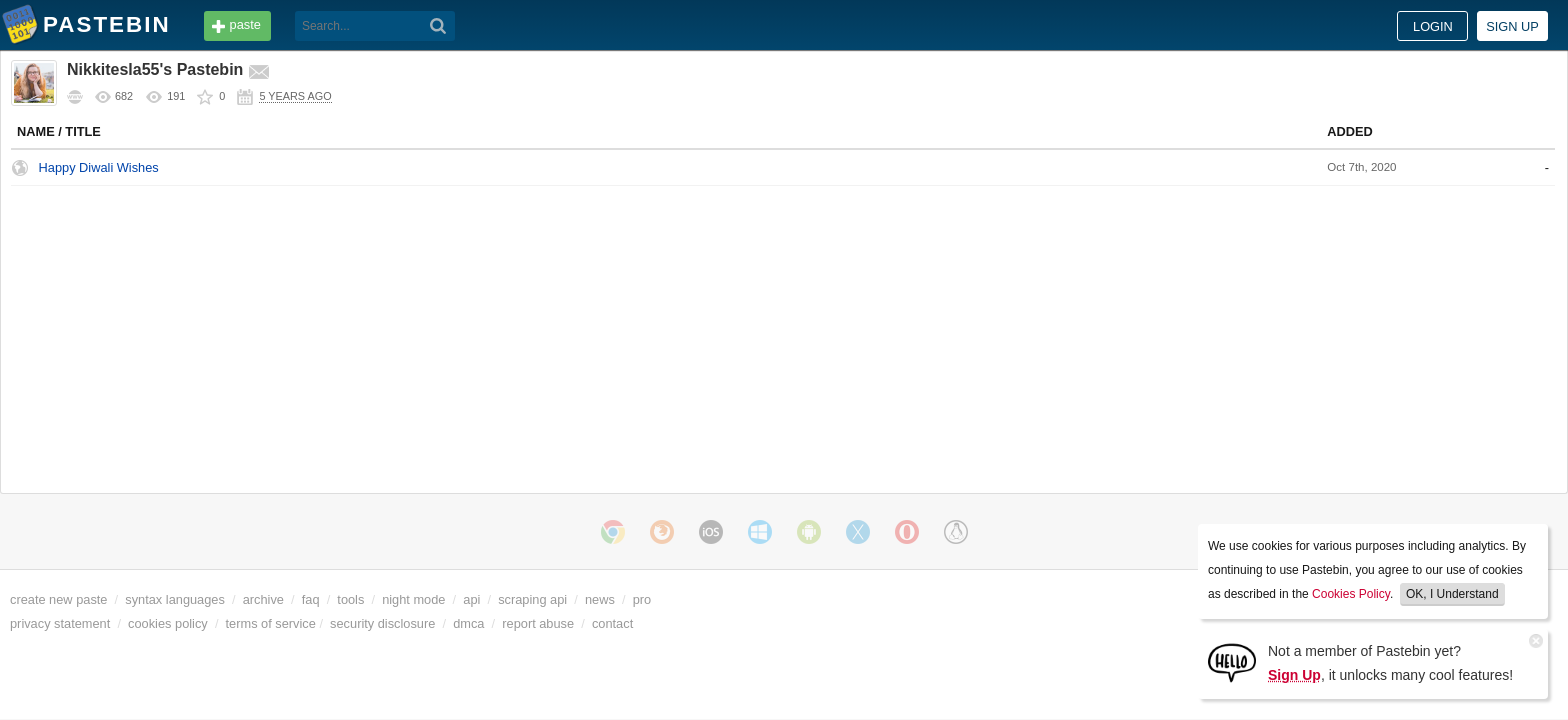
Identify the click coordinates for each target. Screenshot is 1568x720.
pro (756, 599)
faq (470, 24)
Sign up (1398, 26)
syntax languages (289, 599)
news (714, 599)
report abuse (652, 623)
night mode (527, 599)
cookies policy (282, 623)
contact (726, 623)
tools (399, 24)
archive (377, 599)
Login (1319, 26)
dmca (582, 623)
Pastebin (221, 24)
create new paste (172, 599)
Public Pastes (1187, 71)
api (585, 599)
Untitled (1183, 100)
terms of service (385, 623)
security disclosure (496, 623)
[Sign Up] (1232, 661)
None (974, 167)
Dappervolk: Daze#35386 (1230, 401)
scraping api (646, 599)
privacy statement (174, 623)
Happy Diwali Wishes (213, 167)
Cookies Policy (1351, 594)
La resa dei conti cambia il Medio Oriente (1271, 186)
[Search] (744, 26)
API (332, 24)
